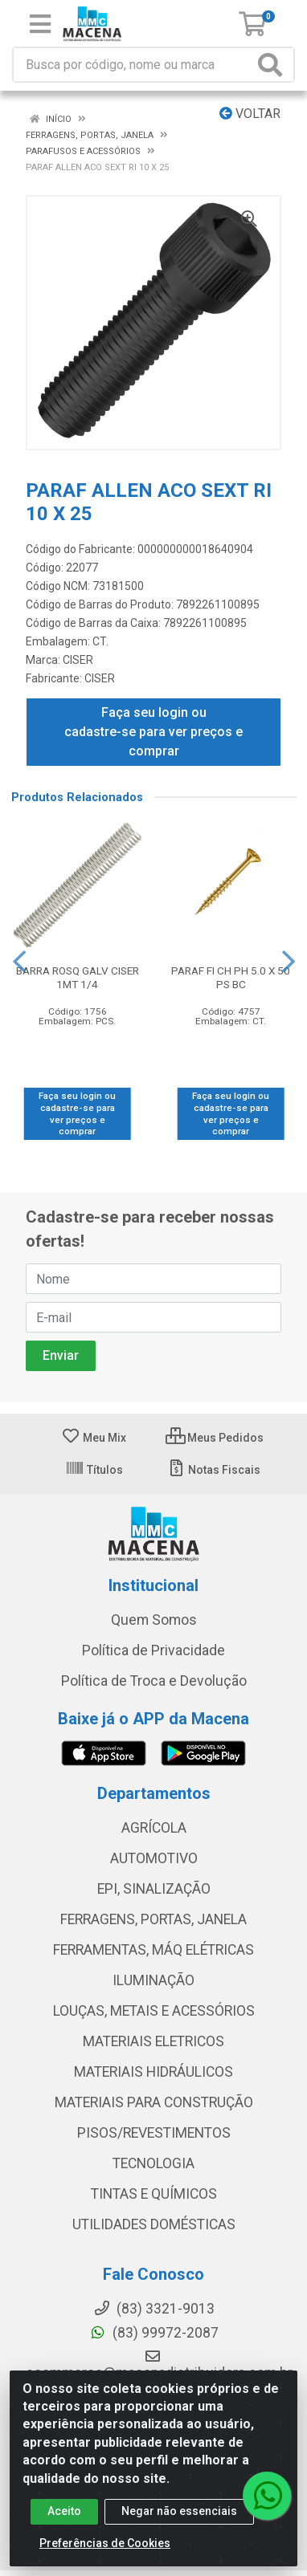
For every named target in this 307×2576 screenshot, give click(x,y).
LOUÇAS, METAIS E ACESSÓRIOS (154, 2011)
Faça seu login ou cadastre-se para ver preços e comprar (153, 732)
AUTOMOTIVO (154, 1858)
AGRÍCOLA (153, 1828)
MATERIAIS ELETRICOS (153, 2041)
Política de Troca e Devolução (154, 1681)
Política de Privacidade (153, 1650)
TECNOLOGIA (153, 2163)
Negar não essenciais (179, 2511)
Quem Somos (154, 1620)
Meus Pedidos (215, 1437)
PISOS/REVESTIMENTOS (154, 2133)
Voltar (249, 113)
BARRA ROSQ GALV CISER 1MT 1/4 (77, 977)
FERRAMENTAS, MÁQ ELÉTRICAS (153, 1950)
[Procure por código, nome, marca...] (133, 64)
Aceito (64, 2511)
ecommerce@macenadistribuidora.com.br (159, 2365)
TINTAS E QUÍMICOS (154, 2194)
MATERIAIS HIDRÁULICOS (153, 2072)
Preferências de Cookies (104, 2543)
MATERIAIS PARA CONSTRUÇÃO (154, 2102)
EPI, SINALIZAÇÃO (154, 1889)
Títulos (94, 1469)
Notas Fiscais (213, 1469)
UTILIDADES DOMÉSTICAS (153, 2224)
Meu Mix (93, 1437)
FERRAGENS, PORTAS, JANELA (153, 1919)
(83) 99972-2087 (154, 2333)
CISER (78, 659)
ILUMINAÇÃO (153, 1980)
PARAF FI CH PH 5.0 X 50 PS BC (230, 977)
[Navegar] (19, 961)
